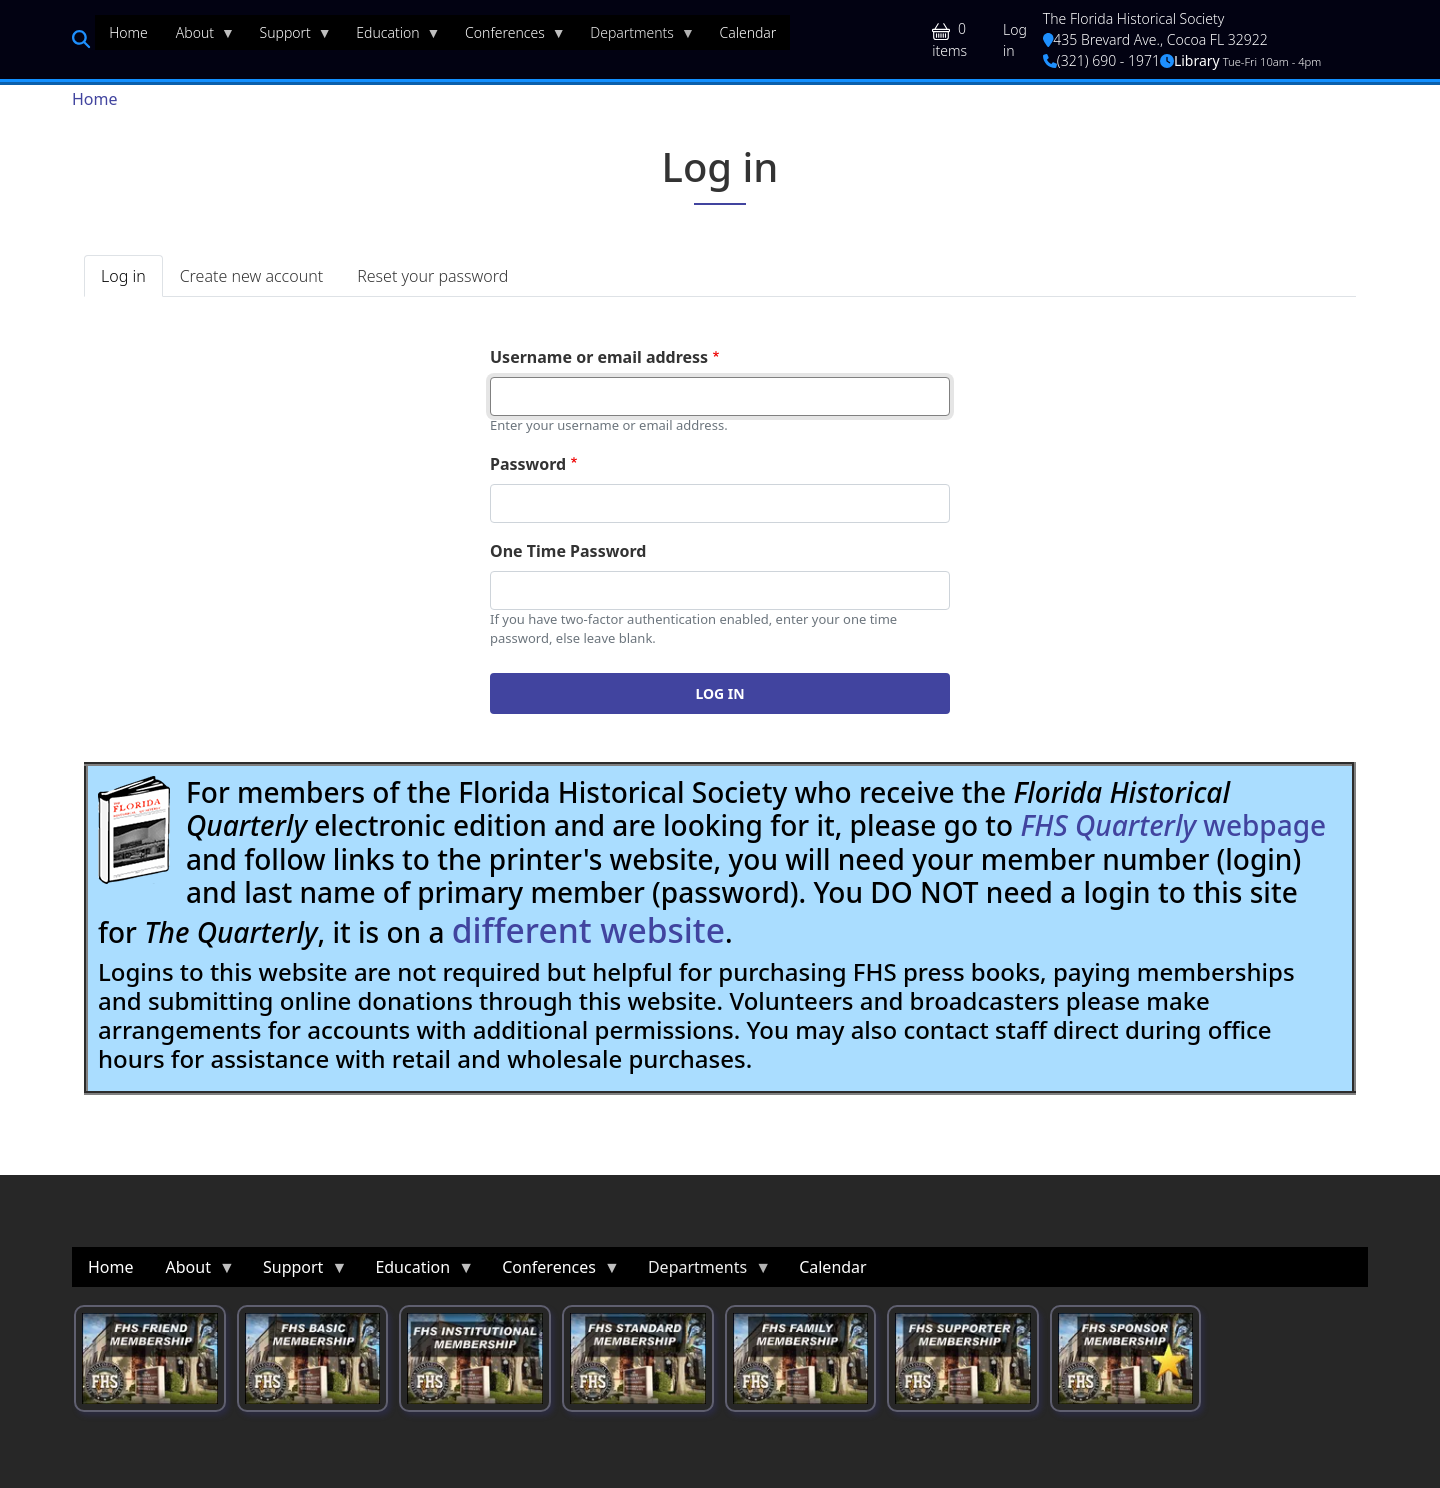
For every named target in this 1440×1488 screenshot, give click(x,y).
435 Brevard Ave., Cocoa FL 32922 (1155, 39)
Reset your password (432, 276)
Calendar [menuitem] (747, 32)
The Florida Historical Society (1134, 18)
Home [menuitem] (128, 32)
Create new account (251, 276)
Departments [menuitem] (635, 37)
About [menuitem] (198, 37)
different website (588, 930)
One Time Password (568, 551)
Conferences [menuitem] (508, 37)
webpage (1173, 825)
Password (528, 464)
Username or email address (599, 357)
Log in (1015, 40)
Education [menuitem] (391, 37)
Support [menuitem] (289, 37)
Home (95, 99)
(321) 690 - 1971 (1101, 60)
